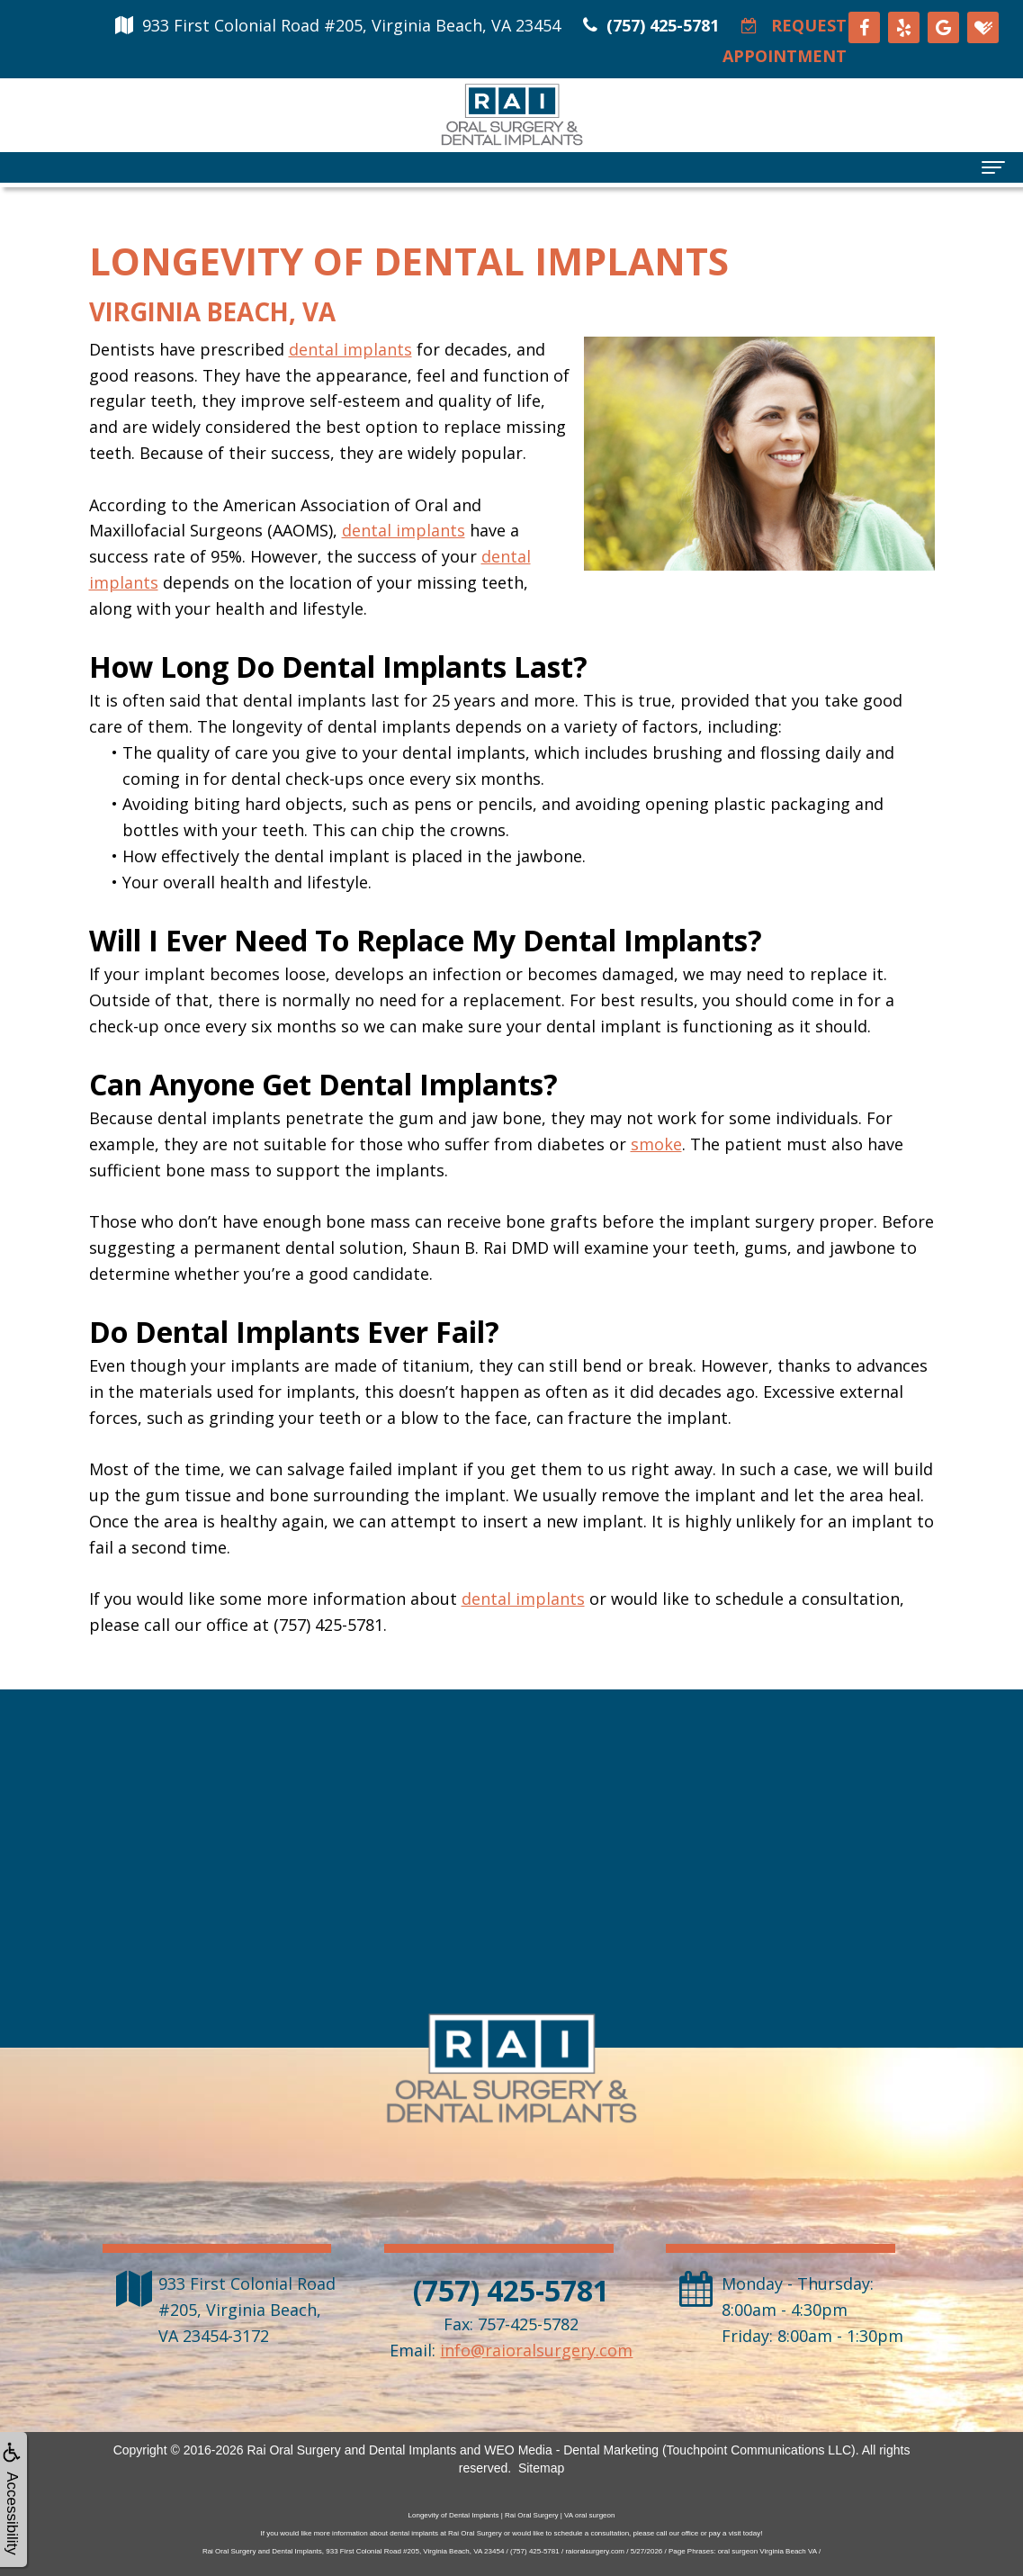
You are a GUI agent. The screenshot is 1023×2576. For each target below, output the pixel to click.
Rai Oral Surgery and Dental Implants (351, 2450)
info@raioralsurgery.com (536, 2350)
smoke (656, 1144)
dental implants (350, 349)
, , (247, 2309)
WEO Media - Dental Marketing (571, 2450)
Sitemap (541, 2468)
